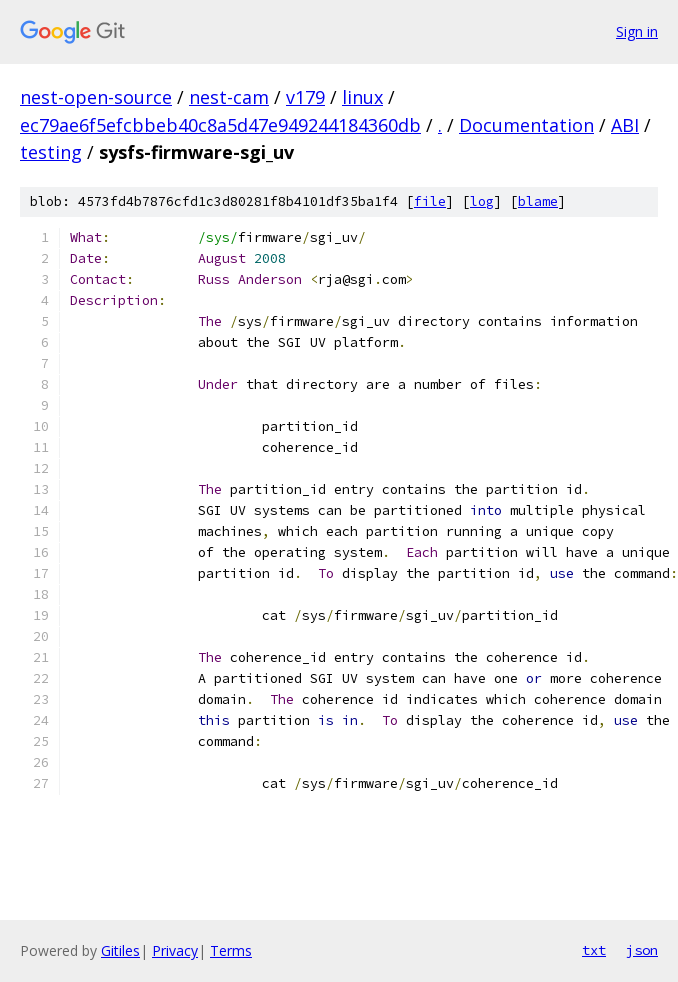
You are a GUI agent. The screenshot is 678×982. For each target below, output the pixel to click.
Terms (231, 950)
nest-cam (229, 97)
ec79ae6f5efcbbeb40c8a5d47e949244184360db (220, 125)
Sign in (637, 31)
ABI (625, 125)
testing (51, 152)
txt (594, 950)
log (482, 201)
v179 (305, 97)
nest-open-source (96, 97)
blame (538, 201)
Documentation (526, 125)
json (642, 950)
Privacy (175, 950)
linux (362, 97)
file (430, 201)
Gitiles (120, 950)
